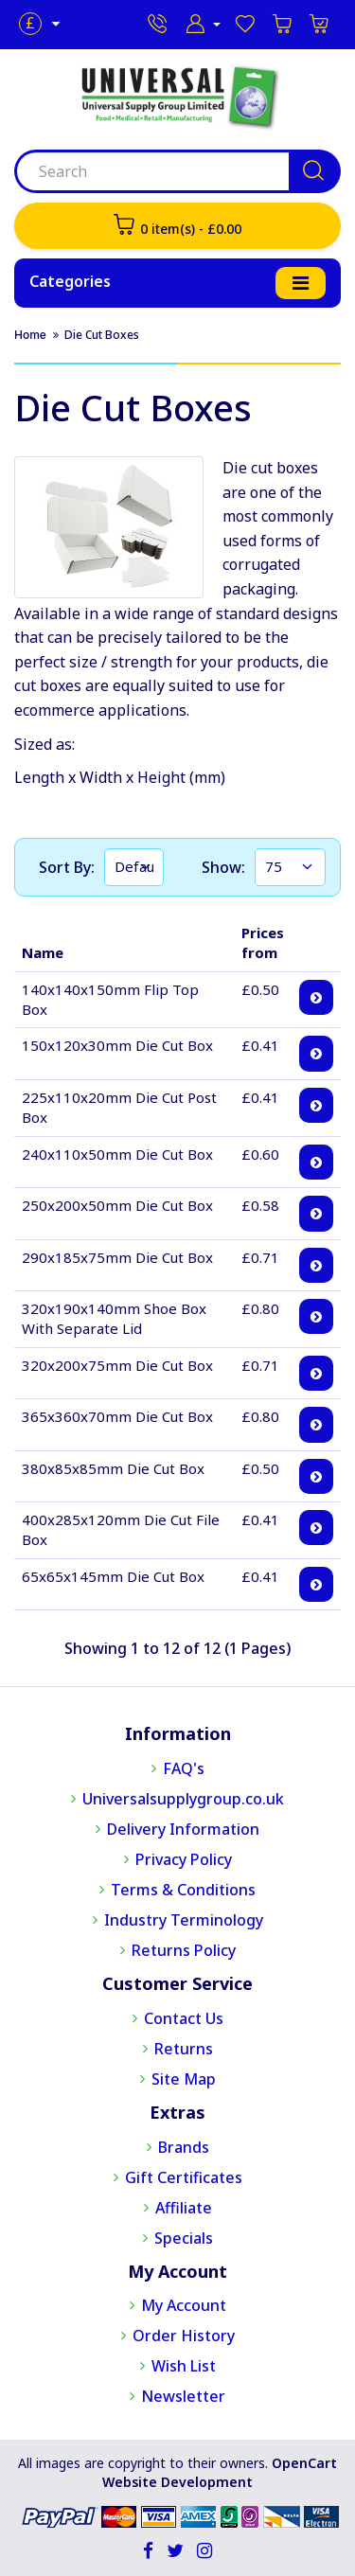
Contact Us (183, 2018)
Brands (183, 2147)
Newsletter (183, 2396)
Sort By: (67, 867)
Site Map (183, 2079)
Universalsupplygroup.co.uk (183, 1798)
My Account (183, 2305)
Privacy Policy (183, 1859)
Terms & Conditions (183, 1889)
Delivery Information (183, 1829)
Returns (183, 2048)
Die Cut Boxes (101, 335)
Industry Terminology (183, 1920)
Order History (184, 2335)
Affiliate (183, 2207)
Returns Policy (184, 1950)
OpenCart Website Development (219, 2472)
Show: (223, 867)
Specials (183, 2238)
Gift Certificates (183, 2177)
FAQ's (183, 1768)
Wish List (183, 2365)
